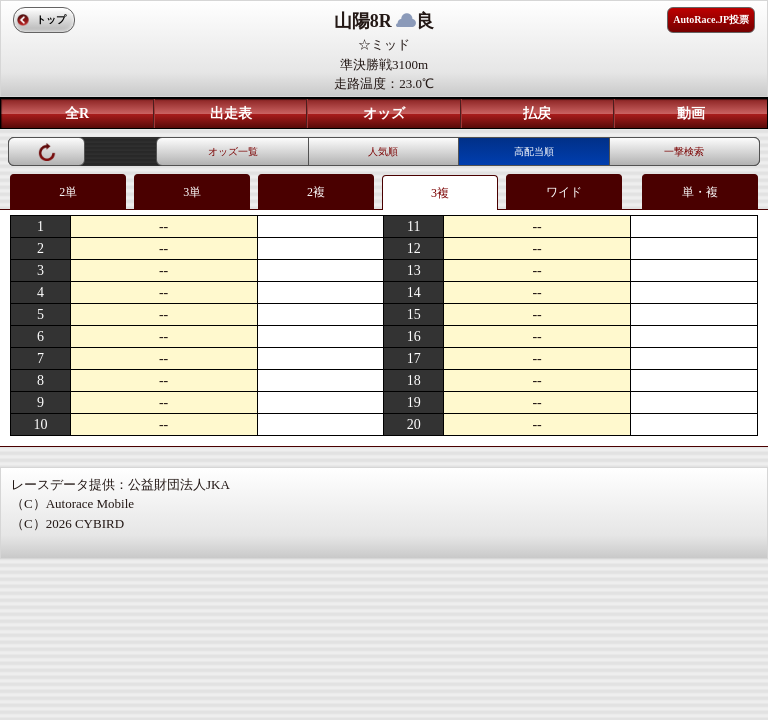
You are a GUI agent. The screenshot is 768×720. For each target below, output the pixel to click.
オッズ (384, 113)
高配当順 (534, 151)
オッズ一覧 (233, 151)
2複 (316, 192)
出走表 (231, 113)
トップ (51, 19)
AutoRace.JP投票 (711, 19)
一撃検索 (684, 151)
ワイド (564, 192)
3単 (192, 192)
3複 (440, 193)
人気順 (383, 151)
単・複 (700, 192)
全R (77, 113)
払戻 (537, 113)
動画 (691, 113)
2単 (68, 192)
